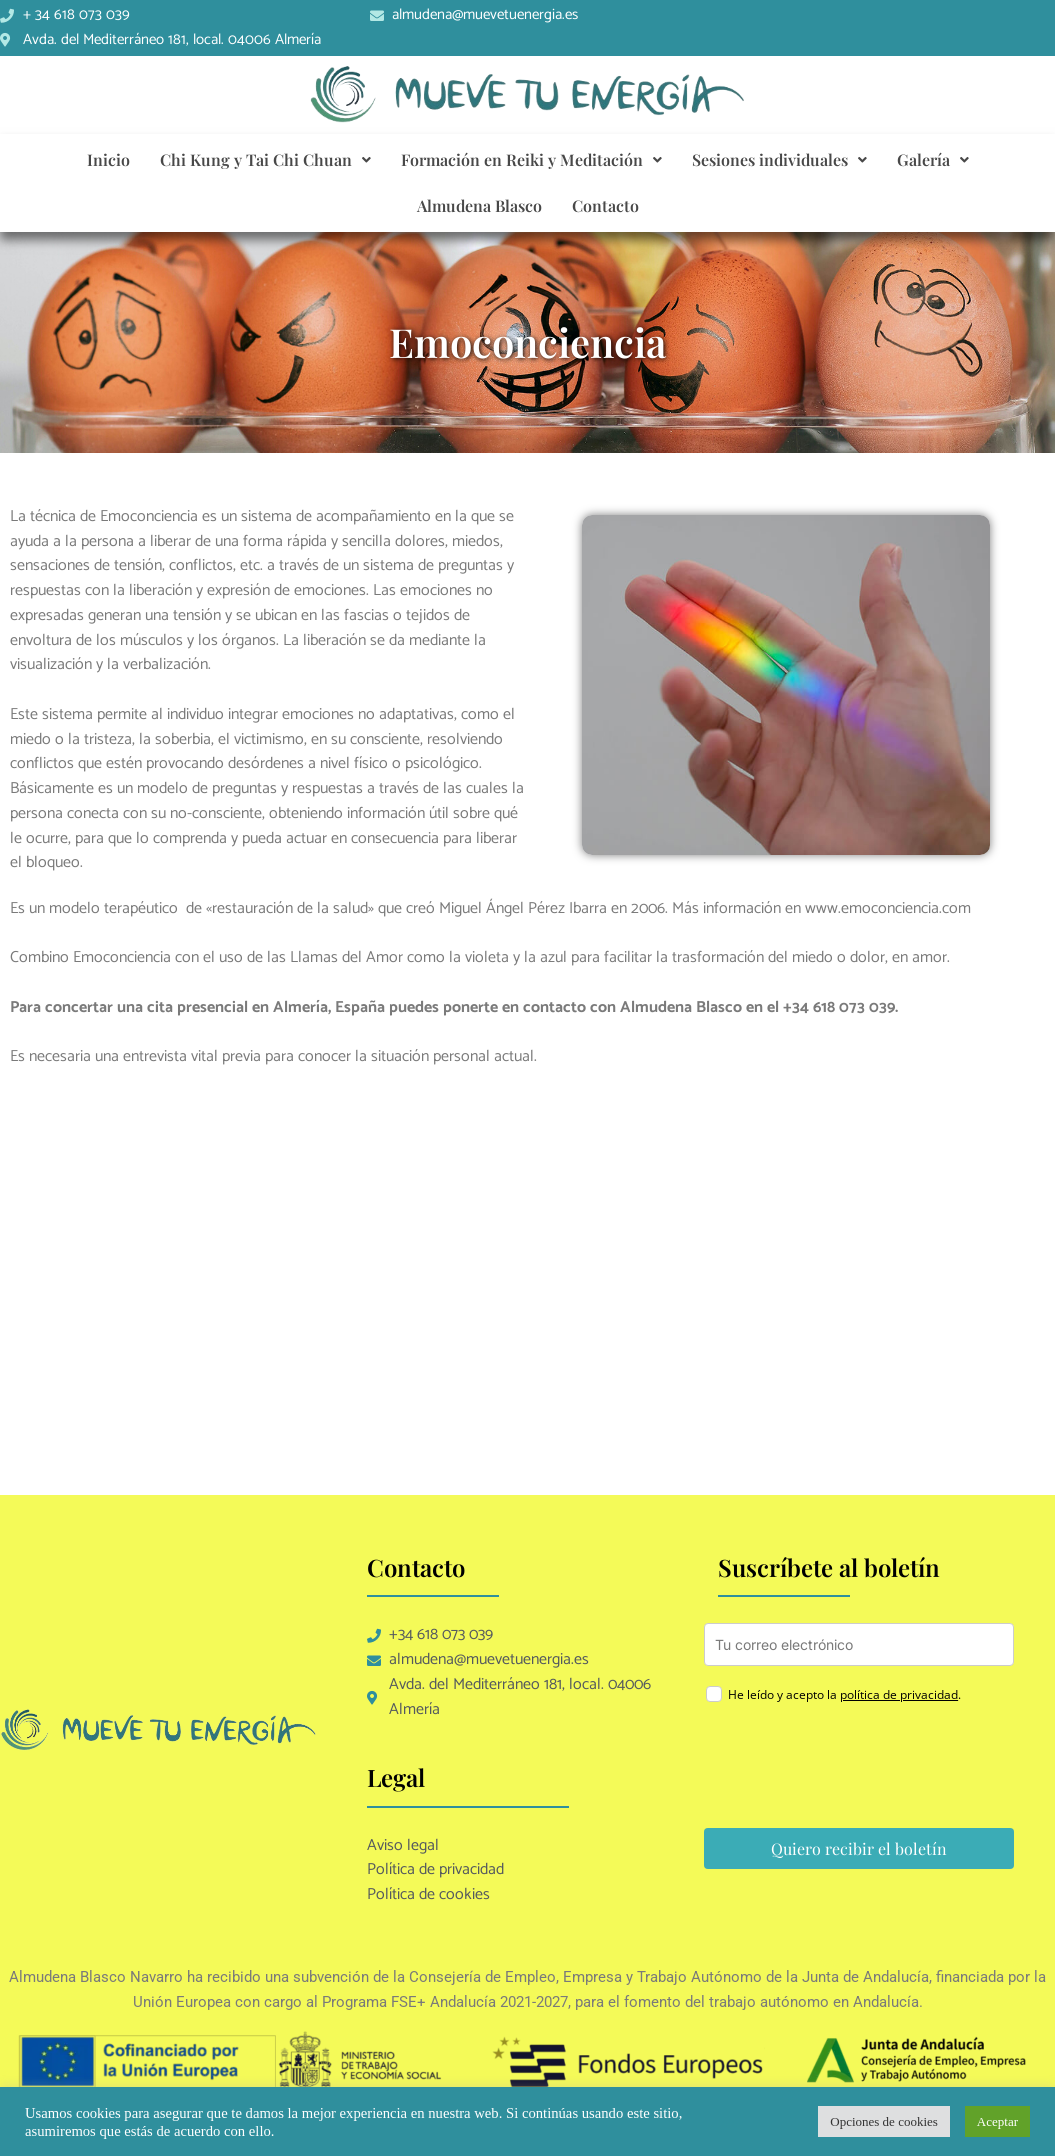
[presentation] (856, 1769)
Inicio (108, 159)
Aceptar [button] (997, 2121)
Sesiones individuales (779, 159)
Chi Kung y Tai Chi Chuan (265, 159)
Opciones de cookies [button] (884, 2121)
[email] (859, 1644)
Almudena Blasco (479, 205)
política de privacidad (899, 1694)
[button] (265, 160)
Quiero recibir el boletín (859, 1848)
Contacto (605, 205)
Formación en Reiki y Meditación (531, 159)
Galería (933, 159)
